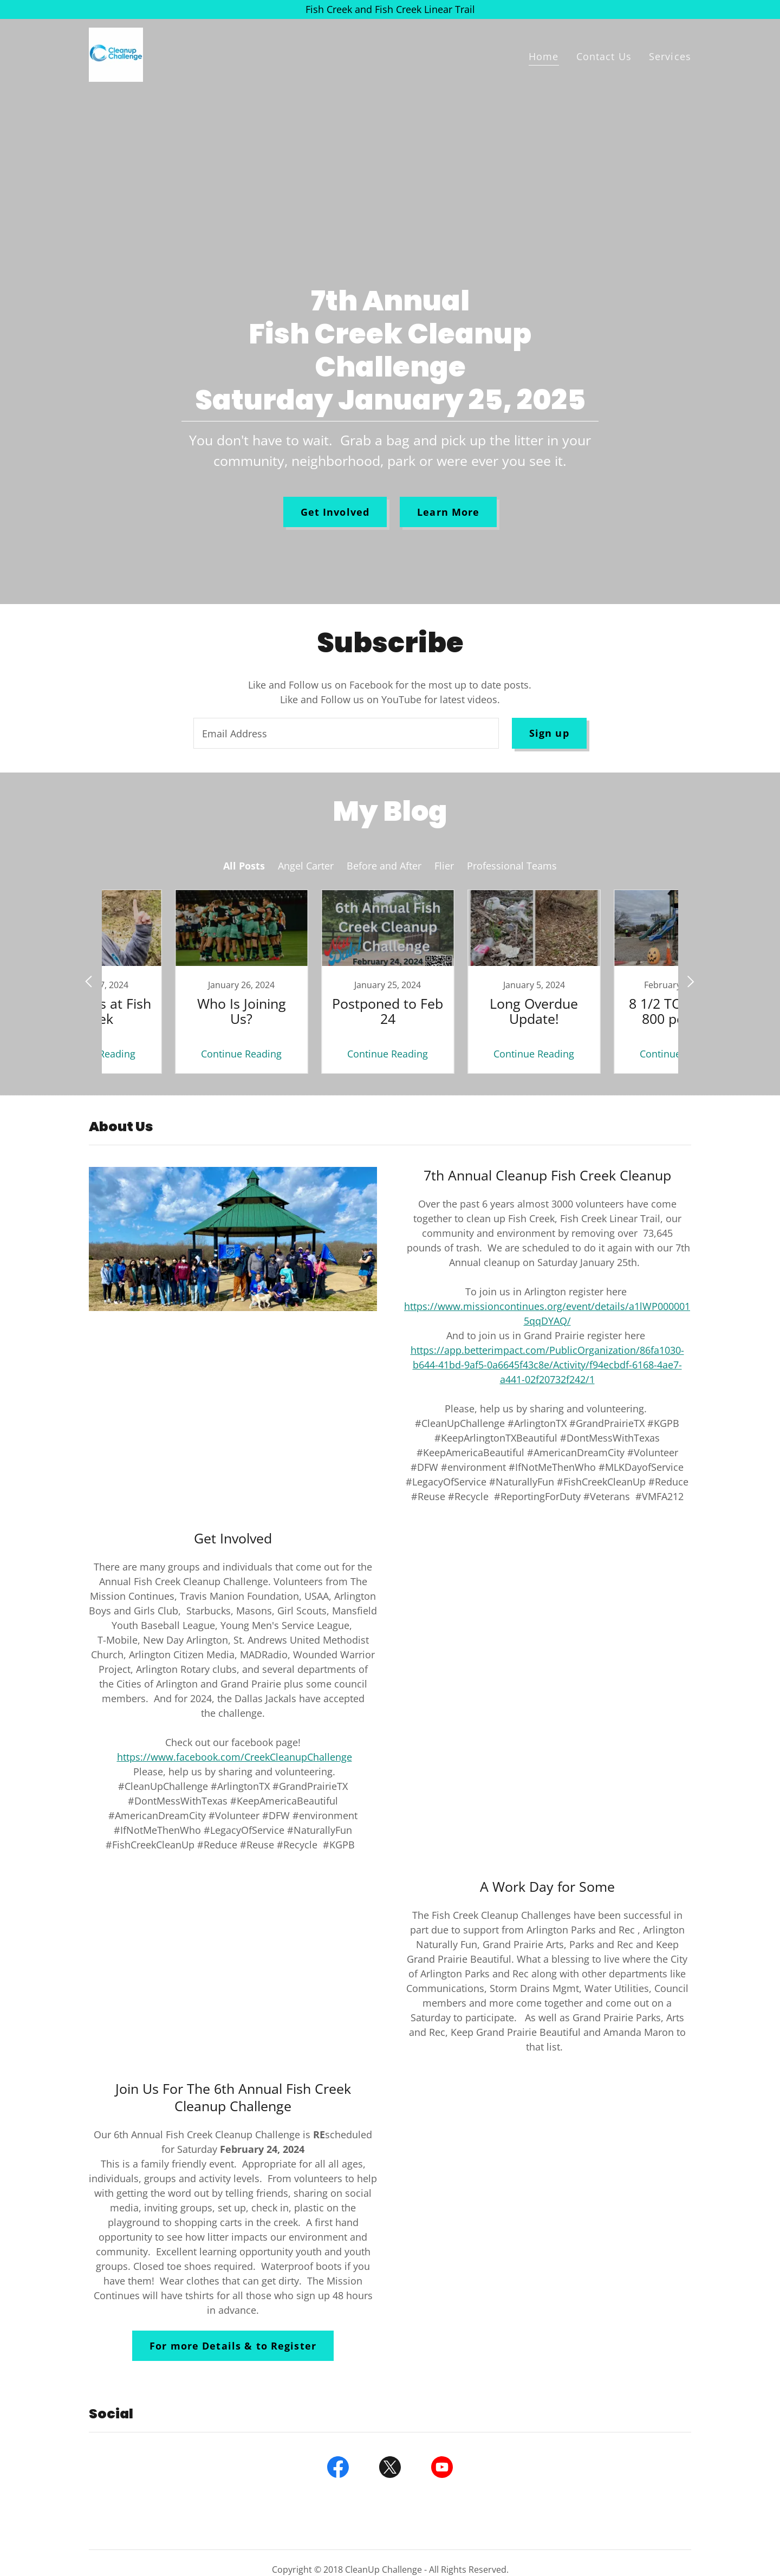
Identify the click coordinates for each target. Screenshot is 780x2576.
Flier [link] (444, 865)
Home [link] (544, 56)
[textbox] (345, 733)
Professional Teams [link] (512, 865)
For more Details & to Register (233, 2345)
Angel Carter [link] (306, 865)
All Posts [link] (244, 865)
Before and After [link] (384, 865)
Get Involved (335, 511)
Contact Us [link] (604, 56)
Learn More (448, 511)
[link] (116, 53)
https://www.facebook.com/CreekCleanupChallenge (234, 1756)
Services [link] (670, 56)
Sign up (549, 732)
